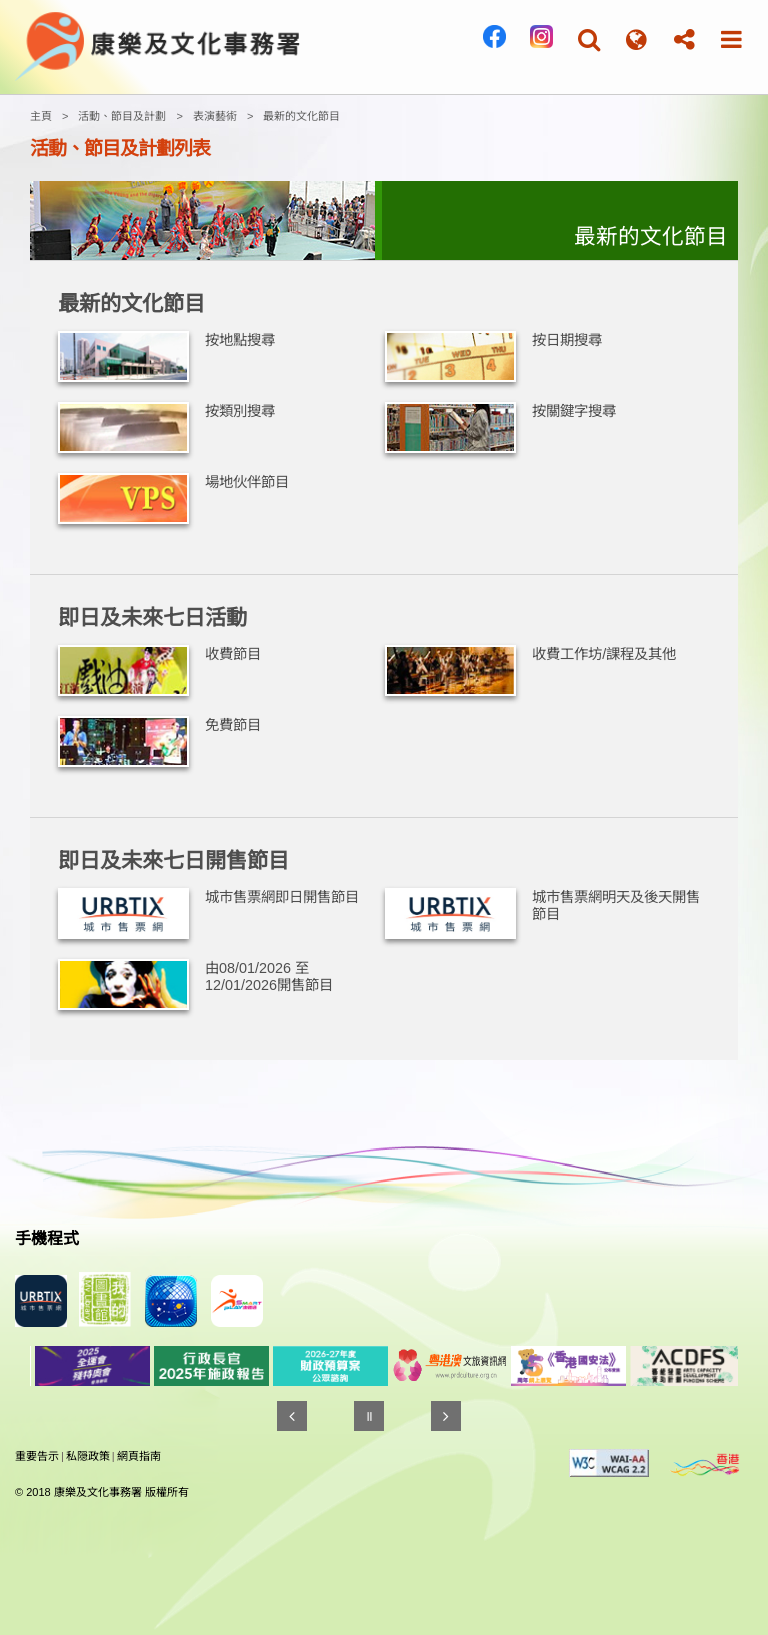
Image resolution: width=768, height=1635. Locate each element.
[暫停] (369, 1416)
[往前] (292, 1416)
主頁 (41, 116)
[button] (589, 39)
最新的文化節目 (301, 116)
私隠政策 (88, 1456)
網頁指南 (139, 1456)
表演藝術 (215, 116)
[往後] (446, 1416)
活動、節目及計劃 (122, 116)
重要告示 (37, 1456)
